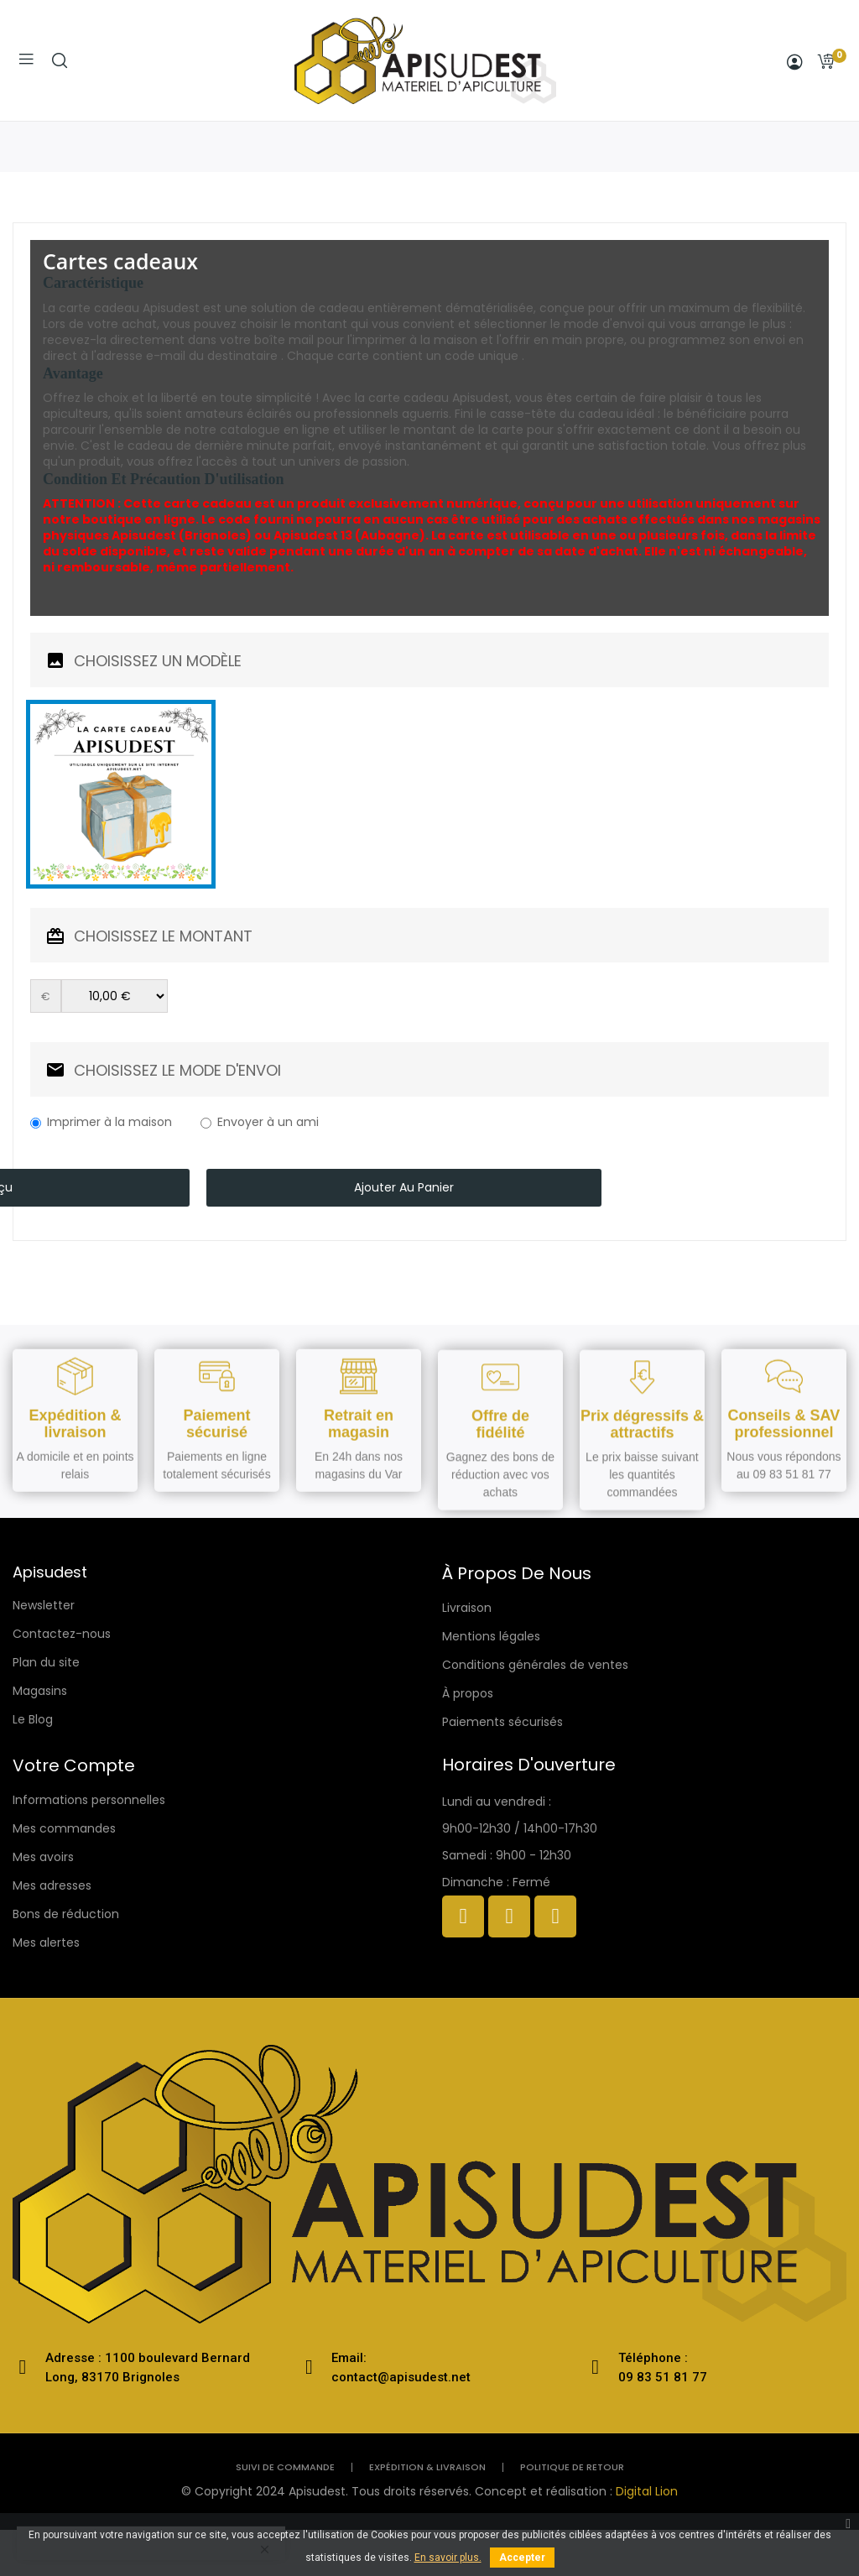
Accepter (522, 2557)
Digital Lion (647, 2491)
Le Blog (33, 1719)
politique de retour (572, 2467)
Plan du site (46, 1662)
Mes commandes (64, 1828)
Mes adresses (52, 1885)
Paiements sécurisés (502, 1721)
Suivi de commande (285, 2467)
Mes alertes (46, 1942)
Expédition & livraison (427, 2467)
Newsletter (44, 1605)
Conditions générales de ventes (535, 1664)
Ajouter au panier (404, 1187)
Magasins (40, 1690)
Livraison (467, 1607)
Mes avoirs (43, 1857)
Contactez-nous (62, 1633)
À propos (467, 1693)
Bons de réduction (66, 1914)
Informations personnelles (89, 1799)
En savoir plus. (448, 2557)
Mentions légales (491, 1636)
